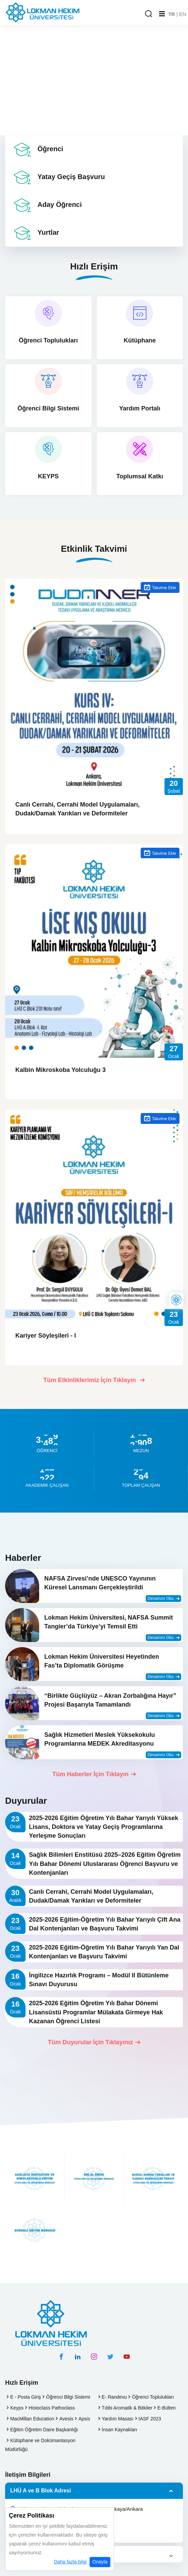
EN (182, 14)
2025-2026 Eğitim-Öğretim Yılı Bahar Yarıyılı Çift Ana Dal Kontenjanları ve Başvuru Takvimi (105, 1924)
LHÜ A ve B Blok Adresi (40, 2490)
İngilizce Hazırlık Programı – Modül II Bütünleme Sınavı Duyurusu (99, 1980)
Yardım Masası (118, 2418)
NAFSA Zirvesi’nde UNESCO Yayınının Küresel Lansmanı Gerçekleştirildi (100, 1583)
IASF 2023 (150, 2418)
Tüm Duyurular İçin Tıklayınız (94, 2042)
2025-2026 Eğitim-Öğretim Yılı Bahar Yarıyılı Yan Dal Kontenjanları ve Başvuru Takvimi (104, 1952)
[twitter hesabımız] (110, 2356)
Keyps (17, 2408)
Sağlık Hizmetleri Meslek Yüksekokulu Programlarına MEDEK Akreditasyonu (99, 1739)
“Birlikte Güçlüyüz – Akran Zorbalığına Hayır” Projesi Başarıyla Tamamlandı (110, 1700)
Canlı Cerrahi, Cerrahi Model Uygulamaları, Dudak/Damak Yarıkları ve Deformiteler (77, 809)
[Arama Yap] (148, 14)
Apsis (84, 2418)
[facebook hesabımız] (61, 2356)
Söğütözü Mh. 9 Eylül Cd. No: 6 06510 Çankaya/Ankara (76, 2509)
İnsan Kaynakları (119, 2429)
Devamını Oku (163, 1598)
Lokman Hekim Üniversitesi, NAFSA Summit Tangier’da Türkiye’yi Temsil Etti (108, 1622)
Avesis (66, 2418)
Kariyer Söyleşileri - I (45, 1335)
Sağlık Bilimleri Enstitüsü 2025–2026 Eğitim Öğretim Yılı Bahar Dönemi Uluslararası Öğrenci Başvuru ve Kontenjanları (105, 1863)
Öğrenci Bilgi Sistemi (68, 2397)
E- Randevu (114, 2397)
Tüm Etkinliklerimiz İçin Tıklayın (94, 1380)
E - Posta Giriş (25, 2397)
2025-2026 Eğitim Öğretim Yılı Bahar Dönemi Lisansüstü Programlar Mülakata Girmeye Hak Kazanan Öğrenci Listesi (96, 2012)
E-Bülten (166, 2408)
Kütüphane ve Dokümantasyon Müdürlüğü (40, 2445)
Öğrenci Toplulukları (153, 2397)
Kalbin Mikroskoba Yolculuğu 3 (60, 1069)
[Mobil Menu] (162, 14)
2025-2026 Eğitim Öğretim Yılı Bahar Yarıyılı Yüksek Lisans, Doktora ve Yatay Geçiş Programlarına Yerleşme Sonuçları (103, 1827)
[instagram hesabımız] (94, 2356)
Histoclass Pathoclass (52, 2408)
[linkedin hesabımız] (78, 2356)
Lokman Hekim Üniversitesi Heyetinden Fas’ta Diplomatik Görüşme (101, 1661)
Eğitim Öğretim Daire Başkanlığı (44, 2429)
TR (171, 14)
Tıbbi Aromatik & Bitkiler (127, 2408)
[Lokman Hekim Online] (176, 1300)
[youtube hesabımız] (127, 2356)
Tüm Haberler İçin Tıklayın (94, 1774)
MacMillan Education (32, 2418)
